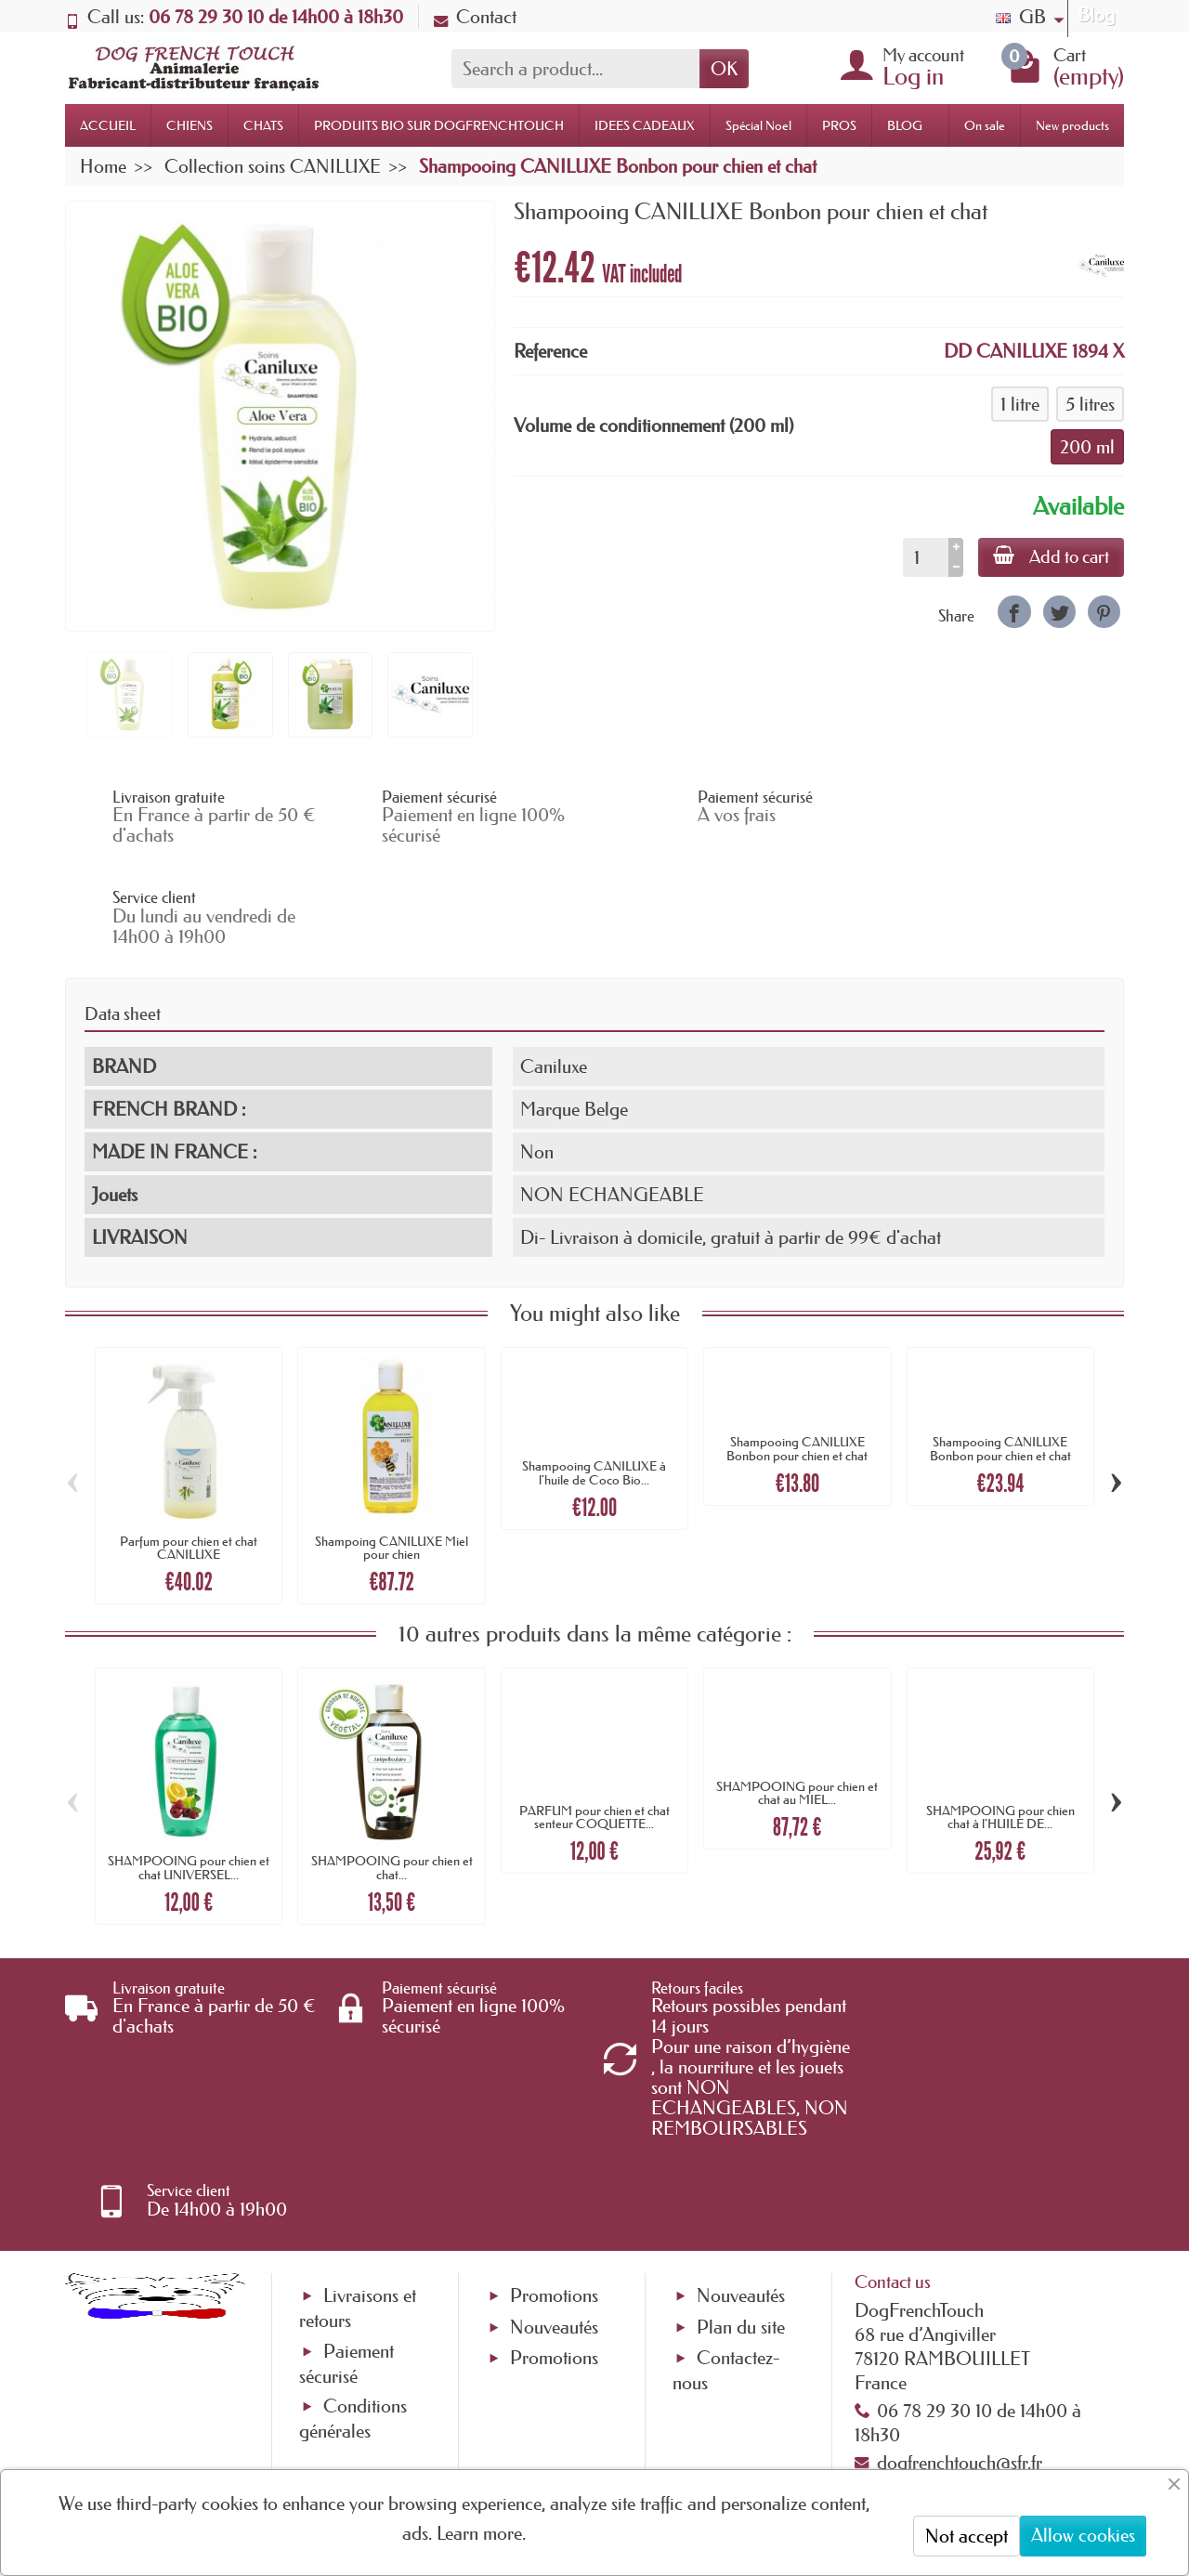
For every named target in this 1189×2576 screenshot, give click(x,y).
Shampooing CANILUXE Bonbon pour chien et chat (797, 1348)
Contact (475, 17)
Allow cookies (1083, 2535)
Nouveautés (554, 2145)
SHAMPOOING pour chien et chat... (392, 1767)
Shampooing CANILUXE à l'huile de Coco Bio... (594, 1372)
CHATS (263, 125)
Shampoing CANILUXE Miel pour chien (391, 1446)
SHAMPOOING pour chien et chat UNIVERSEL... (188, 1767)
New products (1072, 125)
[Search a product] (575, 68)
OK (724, 69)
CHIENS (189, 125)
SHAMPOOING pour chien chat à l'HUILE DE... (1000, 1716)
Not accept (966, 2536)
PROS (839, 125)
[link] (1014, 611)
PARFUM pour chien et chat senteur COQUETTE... (594, 1716)
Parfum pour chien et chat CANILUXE (188, 1446)
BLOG (904, 125)
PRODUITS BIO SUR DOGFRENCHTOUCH (439, 125)
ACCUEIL (108, 125)
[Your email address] (539, 2425)
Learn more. (481, 2533)
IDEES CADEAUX (644, 125)
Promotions (554, 2114)
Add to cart (1051, 556)
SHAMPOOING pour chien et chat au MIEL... (797, 1691)
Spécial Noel (758, 125)
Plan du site (741, 2145)
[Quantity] (925, 557)
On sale (984, 125)
